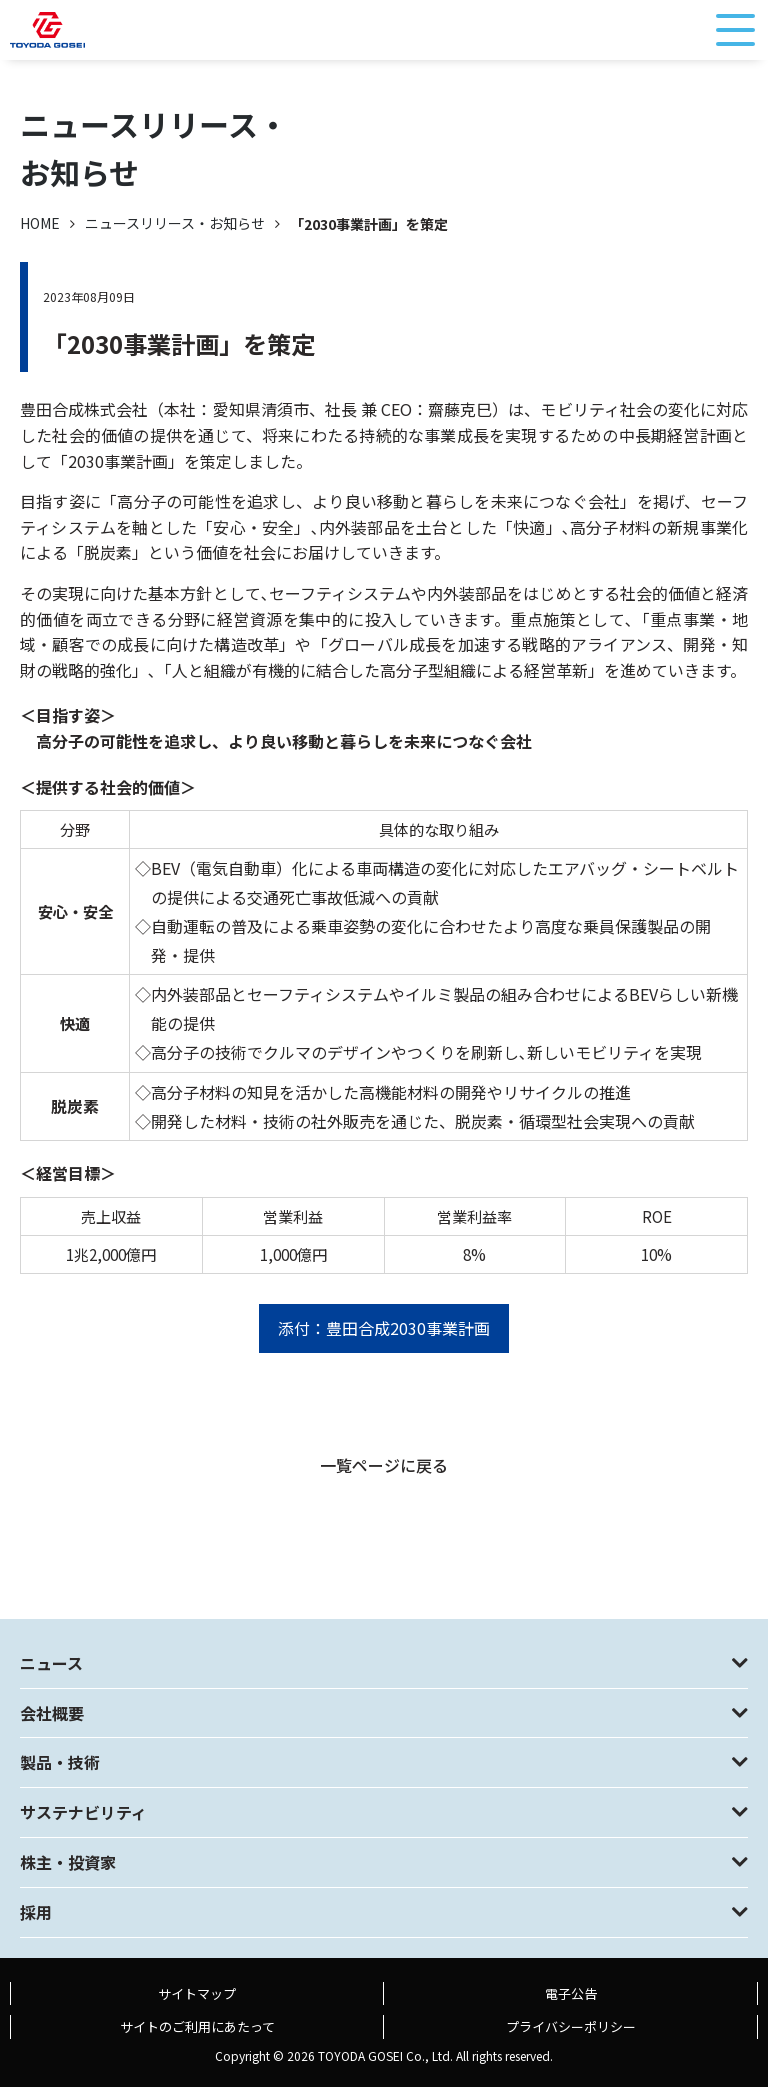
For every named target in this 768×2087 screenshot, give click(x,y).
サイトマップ (197, 1993)
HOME (40, 223)
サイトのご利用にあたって (197, 2026)
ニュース (51, 1663)
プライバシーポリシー (571, 2026)
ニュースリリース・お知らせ (175, 223)
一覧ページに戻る (384, 1465)
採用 (36, 1912)
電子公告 (571, 1993)
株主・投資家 (68, 1862)
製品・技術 (60, 1762)
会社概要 (52, 1713)
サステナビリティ (83, 1812)
